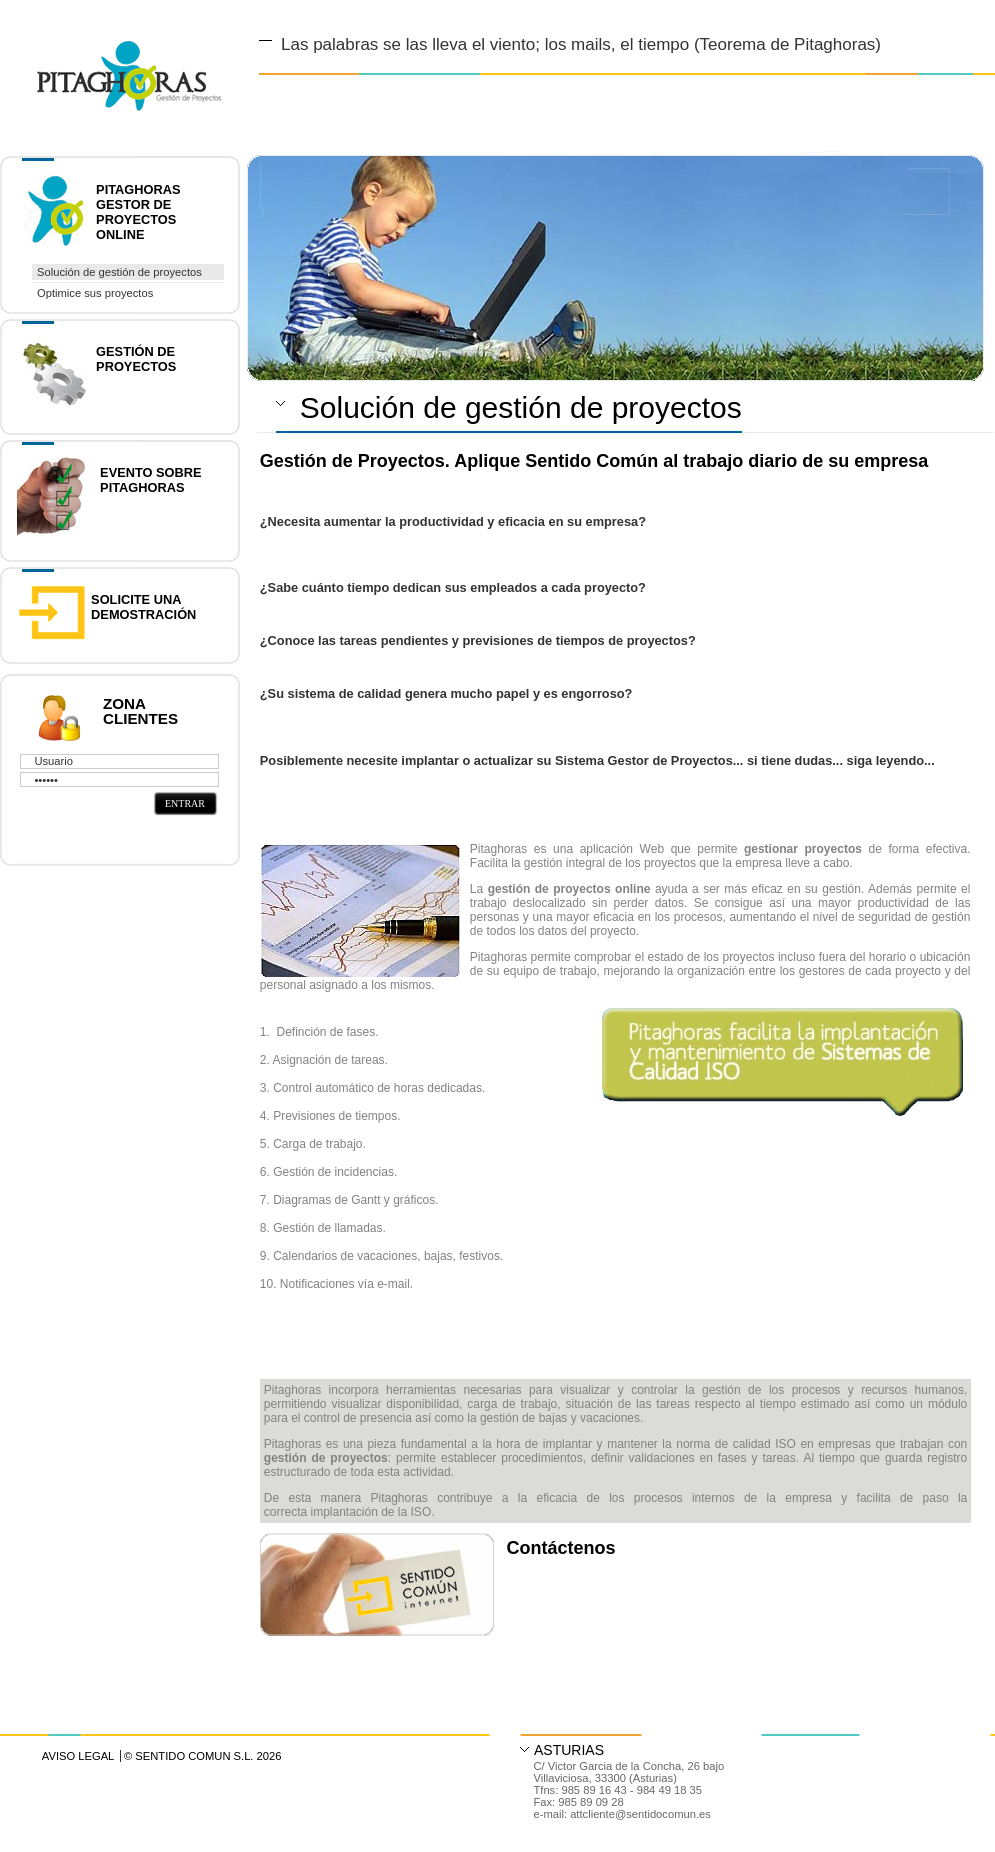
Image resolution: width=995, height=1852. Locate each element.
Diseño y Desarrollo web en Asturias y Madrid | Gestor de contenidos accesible (111, 52)
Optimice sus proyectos (95, 293)
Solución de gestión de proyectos (119, 272)
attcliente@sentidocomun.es (640, 1814)
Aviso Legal (78, 1756)
